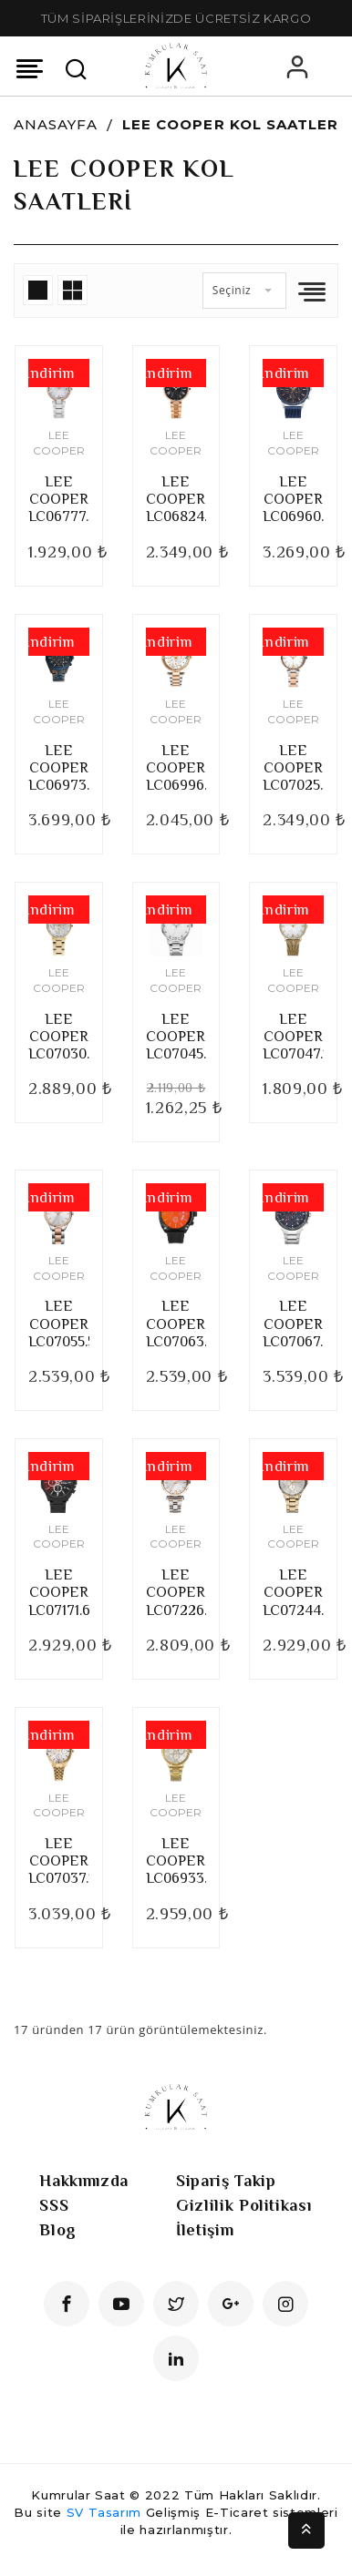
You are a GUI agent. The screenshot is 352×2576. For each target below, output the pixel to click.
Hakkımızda (84, 2181)
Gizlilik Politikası (243, 2205)
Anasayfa (56, 124)
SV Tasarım (104, 2512)
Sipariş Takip (225, 2181)
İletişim (204, 2230)
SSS (53, 2205)
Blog (58, 2230)
